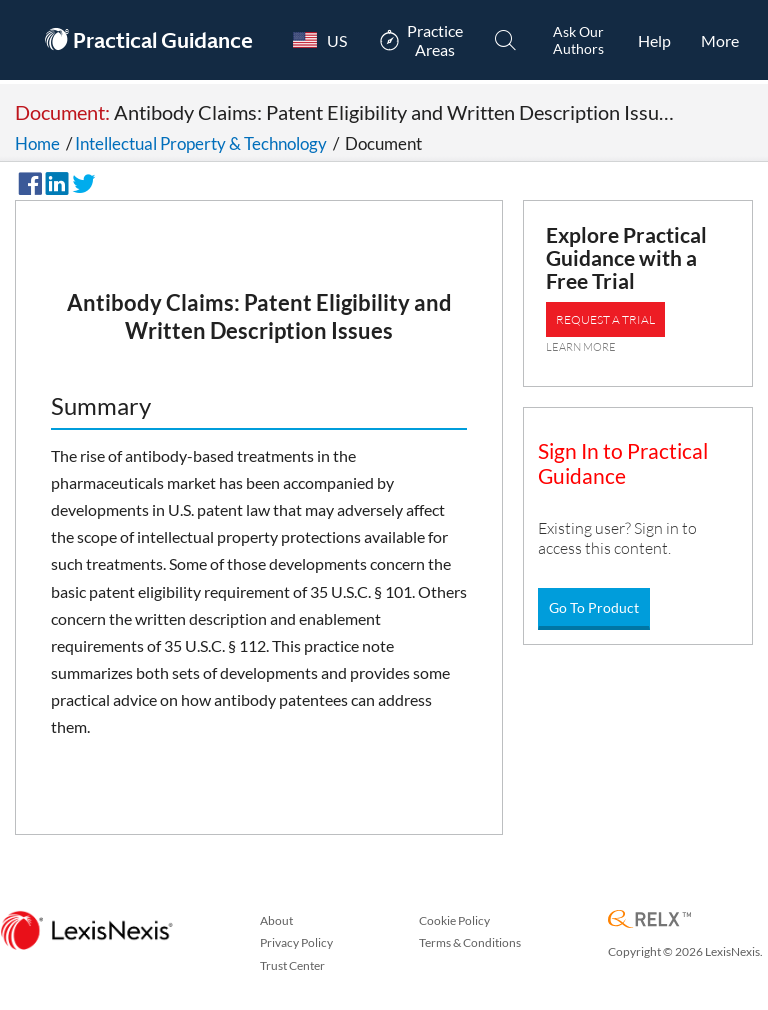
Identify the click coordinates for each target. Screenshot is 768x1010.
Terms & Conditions (470, 942)
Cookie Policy (454, 920)
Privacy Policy (296, 942)
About (276, 920)
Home (37, 143)
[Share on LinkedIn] (54, 181)
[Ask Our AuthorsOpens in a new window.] (578, 40)
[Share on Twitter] (81, 181)
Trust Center (292, 965)
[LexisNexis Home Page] (86, 931)
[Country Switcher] (315, 40)
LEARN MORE (581, 347)
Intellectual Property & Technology (201, 143)
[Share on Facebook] (27, 181)
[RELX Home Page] (649, 920)
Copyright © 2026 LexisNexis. (685, 951)
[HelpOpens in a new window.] (654, 40)
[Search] (505, 40)
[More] (720, 40)
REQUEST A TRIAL (605, 319)
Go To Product (594, 607)
